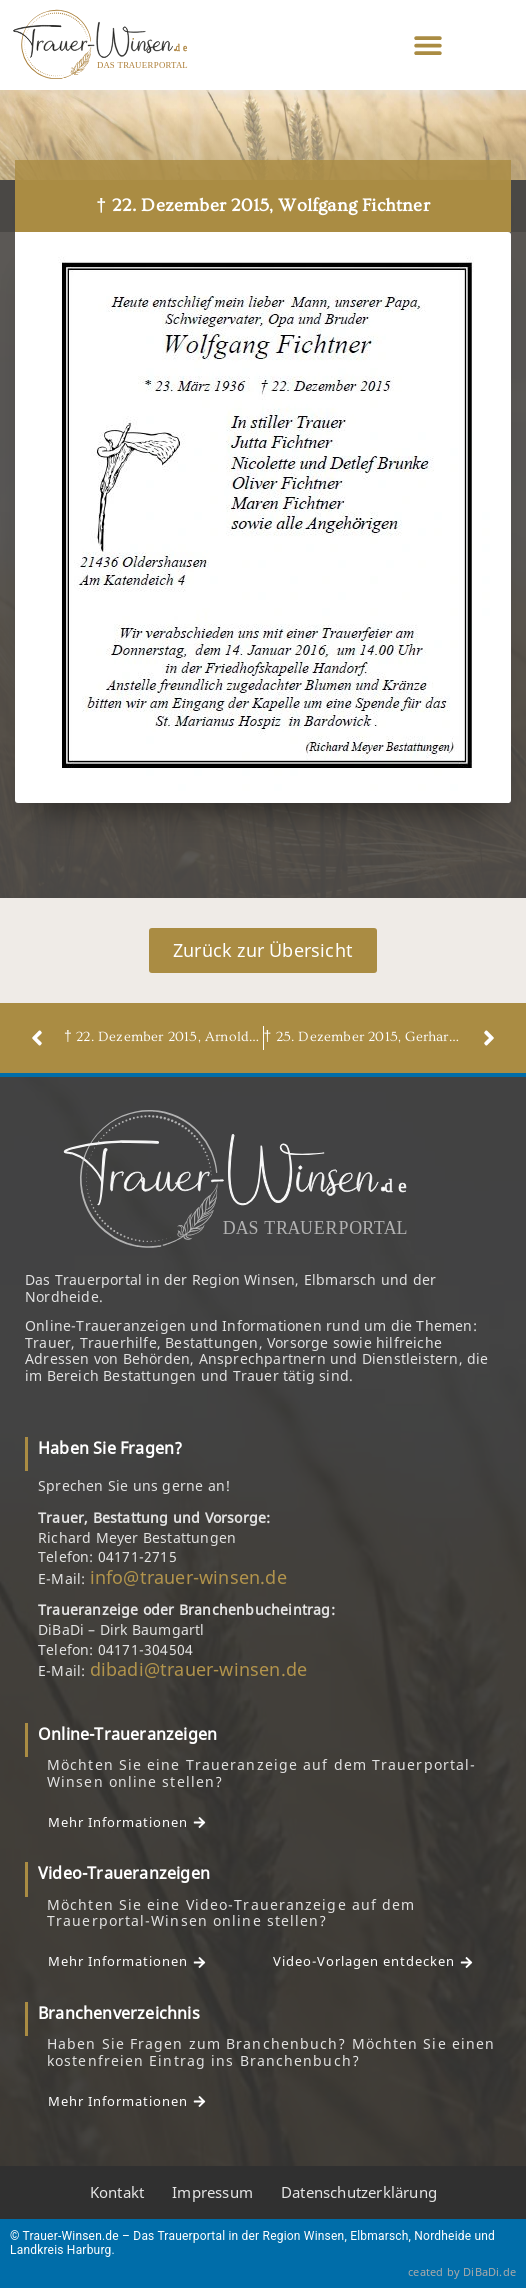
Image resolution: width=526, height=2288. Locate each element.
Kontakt (117, 2192)
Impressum (212, 2192)
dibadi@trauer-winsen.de (199, 1669)
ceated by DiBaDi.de (462, 2271)
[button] (428, 45)
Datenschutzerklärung (359, 2192)
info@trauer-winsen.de (188, 1577)
